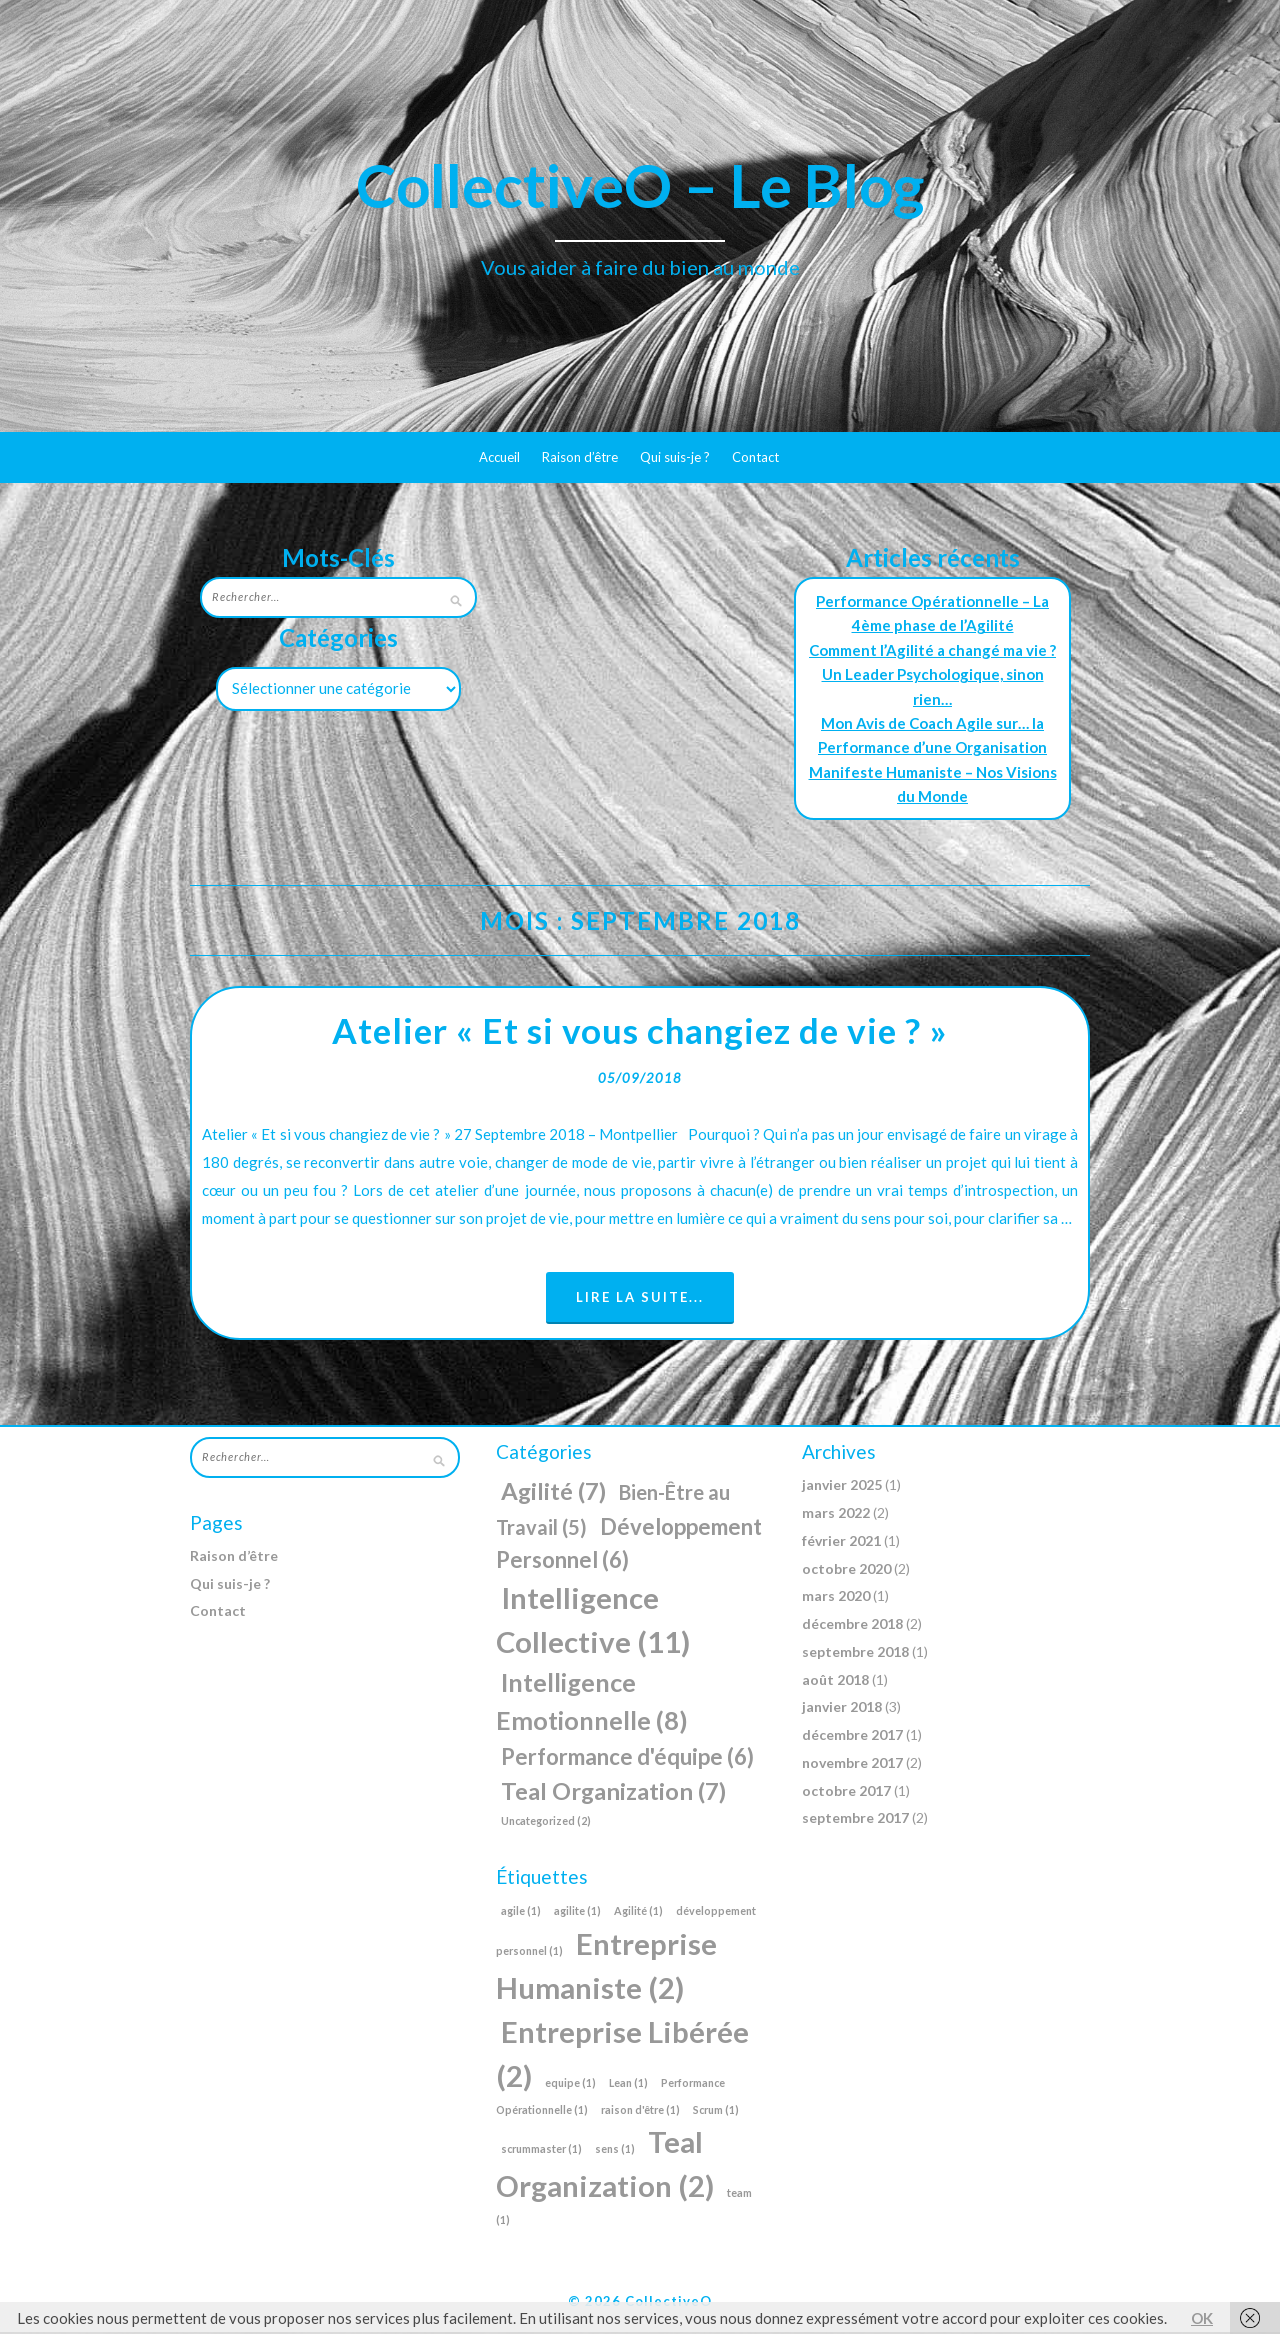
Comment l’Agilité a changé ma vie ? (932, 650)
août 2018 (835, 1681)
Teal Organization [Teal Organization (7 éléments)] (613, 1793)
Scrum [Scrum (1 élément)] (716, 2111)
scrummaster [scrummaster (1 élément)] (541, 2150)
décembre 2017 (852, 1736)
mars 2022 (836, 1514)
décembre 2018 (852, 1625)
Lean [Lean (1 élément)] (628, 2084)
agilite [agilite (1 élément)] (577, 1912)
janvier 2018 (842, 1709)
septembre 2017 (855, 1820)
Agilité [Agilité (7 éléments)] (553, 1494)
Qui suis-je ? (675, 457)
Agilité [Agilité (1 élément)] (638, 1912)
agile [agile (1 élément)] (521, 1912)
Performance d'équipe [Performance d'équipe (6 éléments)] (627, 1758)
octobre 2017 (846, 1792)
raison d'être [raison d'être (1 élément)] (640, 2111)
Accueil (499, 457)
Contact (755, 457)
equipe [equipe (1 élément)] (570, 2084)
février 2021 (841, 1542)
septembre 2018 (855, 1653)
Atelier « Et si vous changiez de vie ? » (640, 1032)
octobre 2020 (846, 1570)
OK (1202, 2318)
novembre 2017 (852, 1764)
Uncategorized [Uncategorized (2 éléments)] (546, 1822)
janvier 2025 (842, 1487)
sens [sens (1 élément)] (615, 2150)
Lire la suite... (640, 1299)
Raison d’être (580, 457)
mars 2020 (836, 1598)
